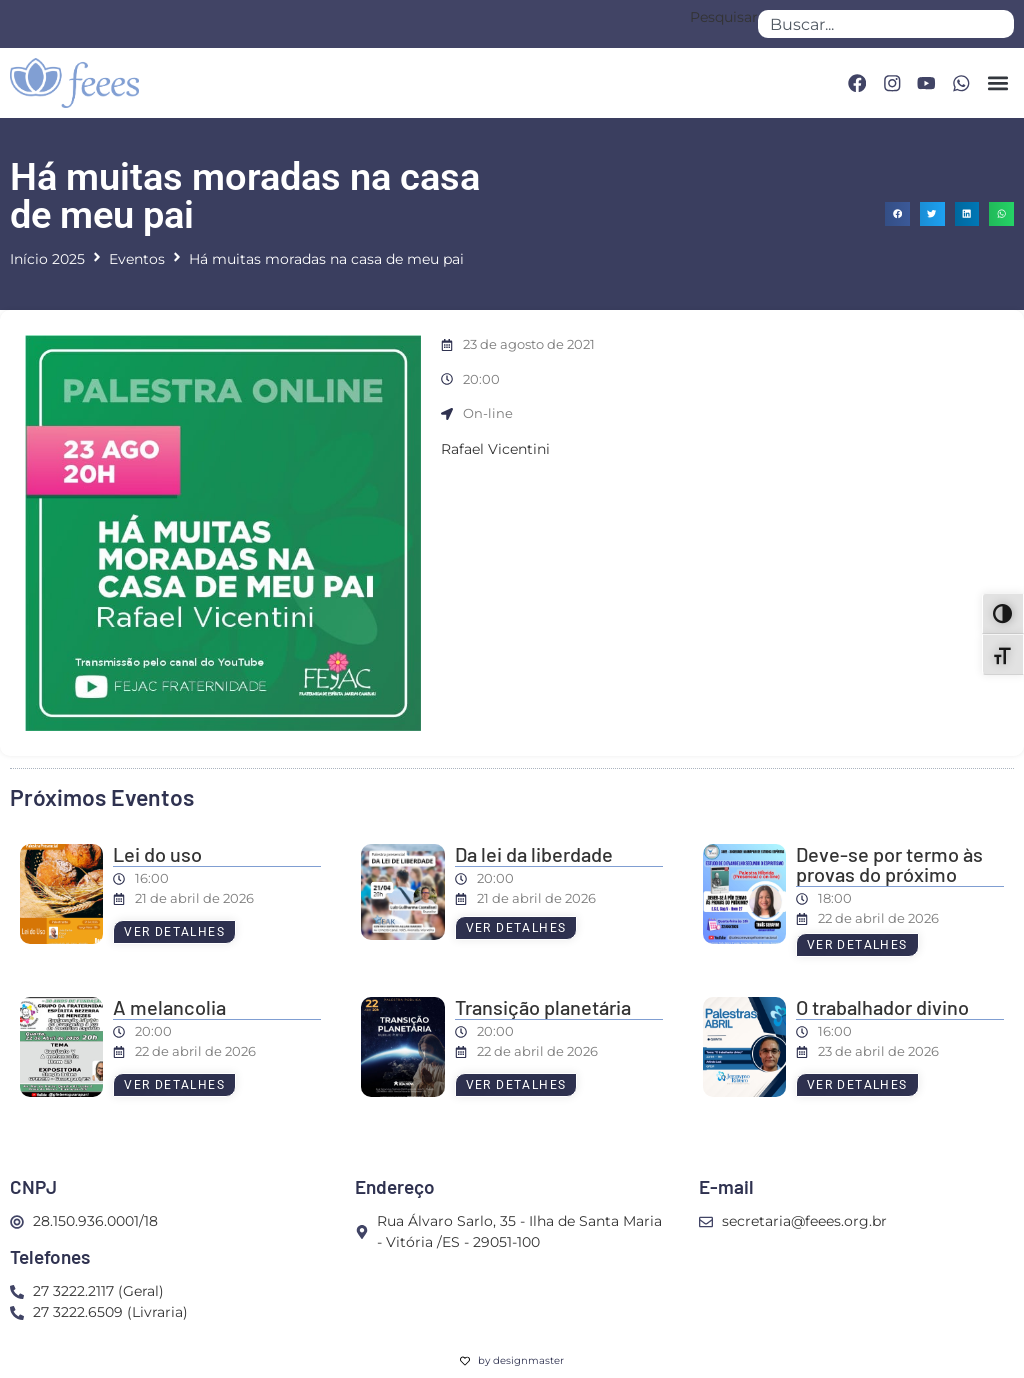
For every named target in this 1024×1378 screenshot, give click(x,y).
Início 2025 (47, 259)
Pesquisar (724, 18)
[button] (997, 83)
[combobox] (886, 24)
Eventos (137, 259)
